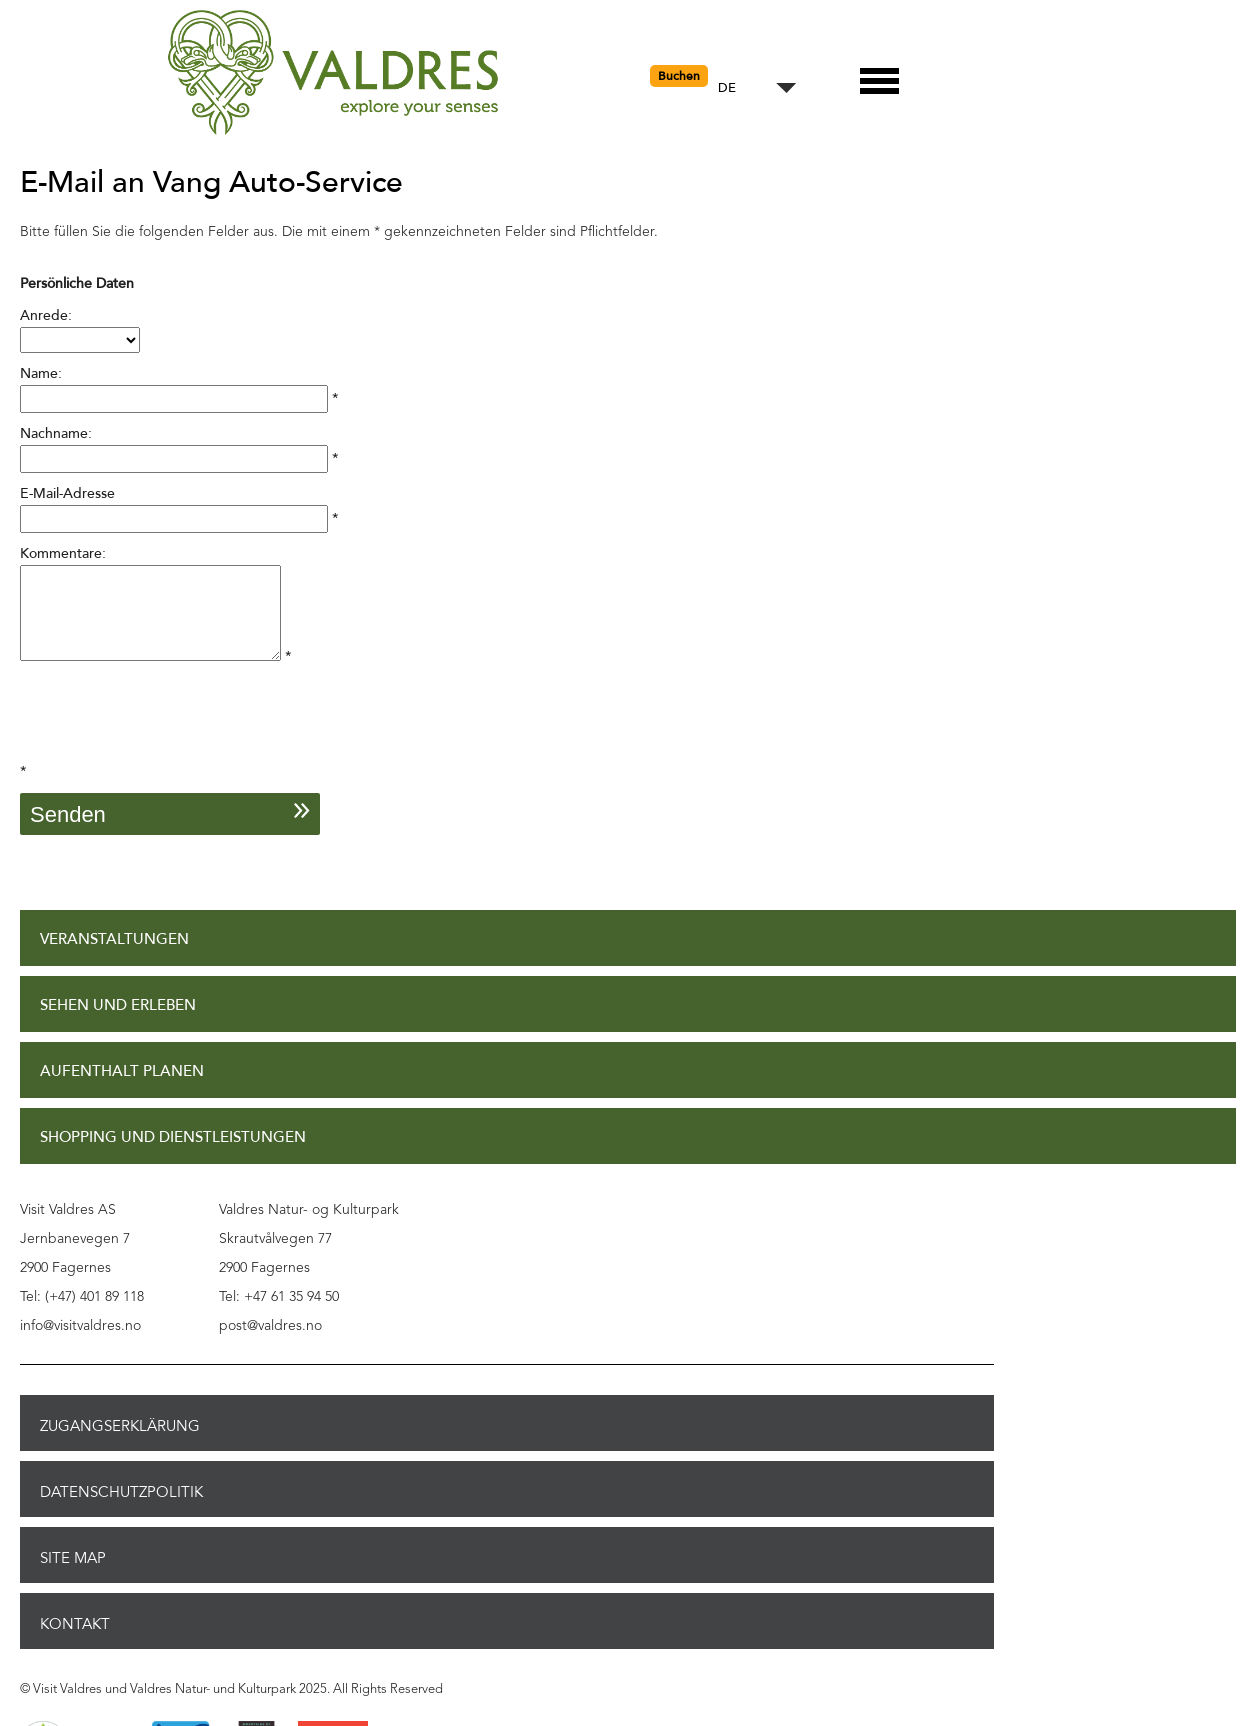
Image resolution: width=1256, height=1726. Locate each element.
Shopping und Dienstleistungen (173, 1155)
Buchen (679, 76)
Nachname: (56, 433)
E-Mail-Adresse (67, 493)
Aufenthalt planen (122, 1089)
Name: (41, 373)
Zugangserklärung (120, 1444)
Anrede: (46, 315)
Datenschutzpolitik (121, 1510)
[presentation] (172, 740)
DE (727, 88)
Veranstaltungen (114, 957)
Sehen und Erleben (118, 1023)
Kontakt (75, 1642)
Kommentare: (63, 553)
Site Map (73, 1576)
